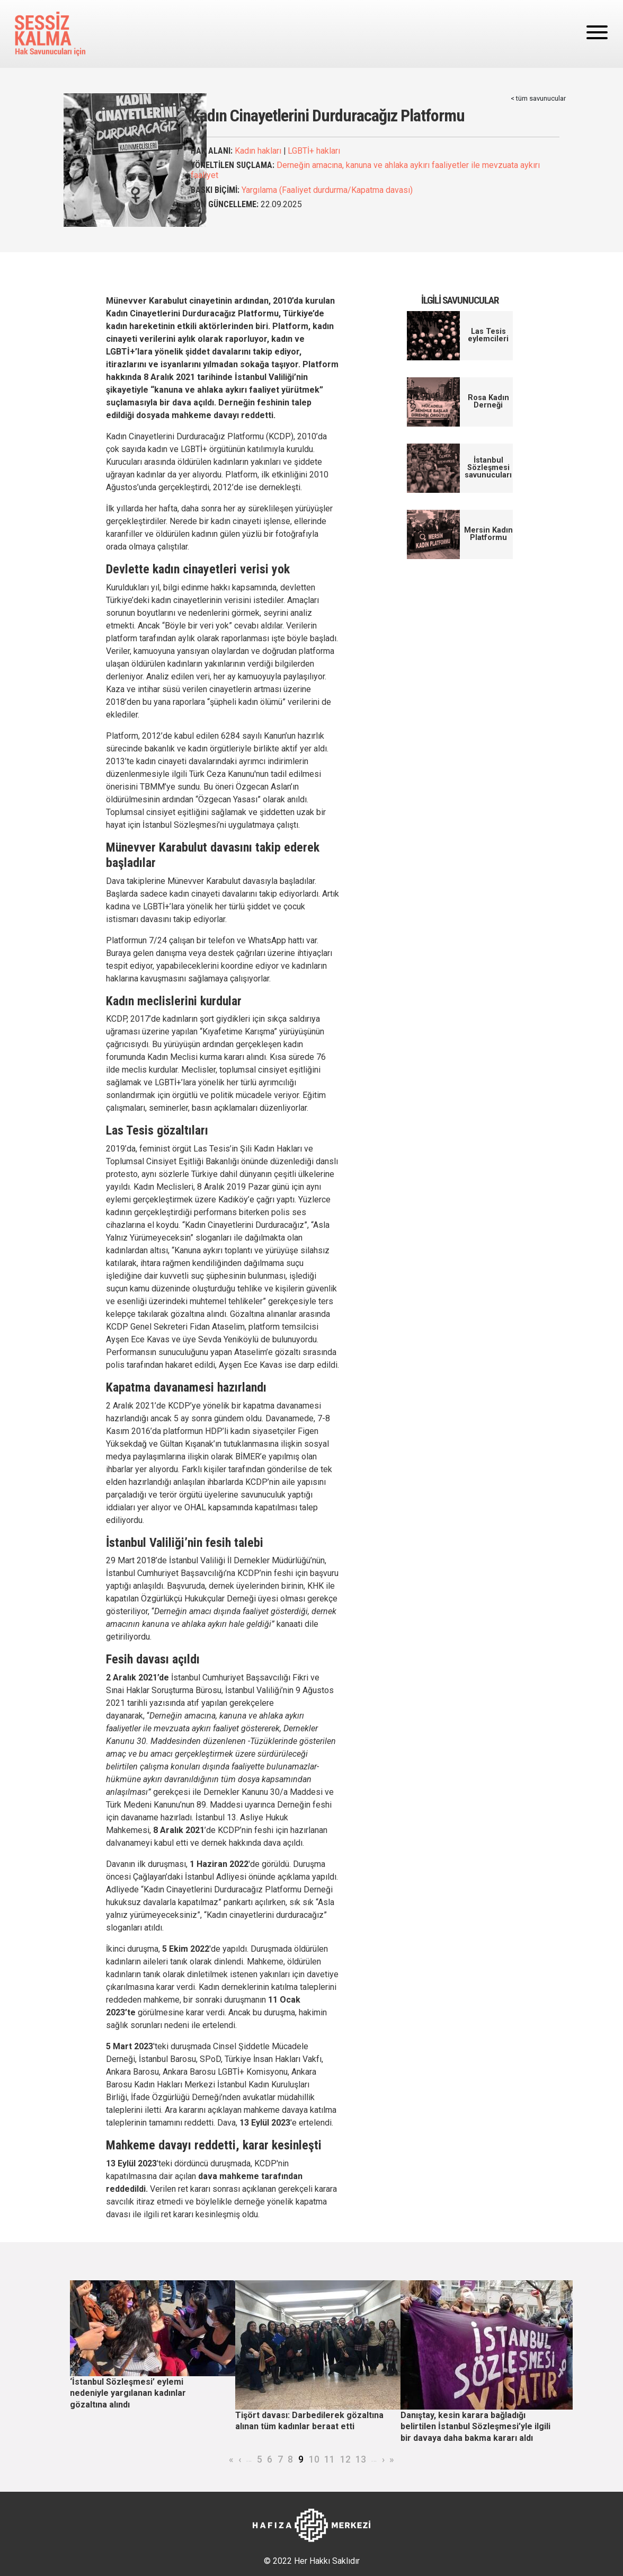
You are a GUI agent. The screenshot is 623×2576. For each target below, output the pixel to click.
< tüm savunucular (538, 98)
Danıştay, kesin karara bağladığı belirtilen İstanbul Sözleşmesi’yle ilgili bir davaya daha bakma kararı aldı (475, 2426)
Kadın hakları (258, 151)
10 (314, 2459)
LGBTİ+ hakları (314, 151)
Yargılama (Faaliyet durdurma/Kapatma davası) (327, 190)
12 (345, 2459)
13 (360, 2459)
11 (329, 2459)
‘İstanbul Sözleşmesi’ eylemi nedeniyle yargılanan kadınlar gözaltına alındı (128, 2393)
